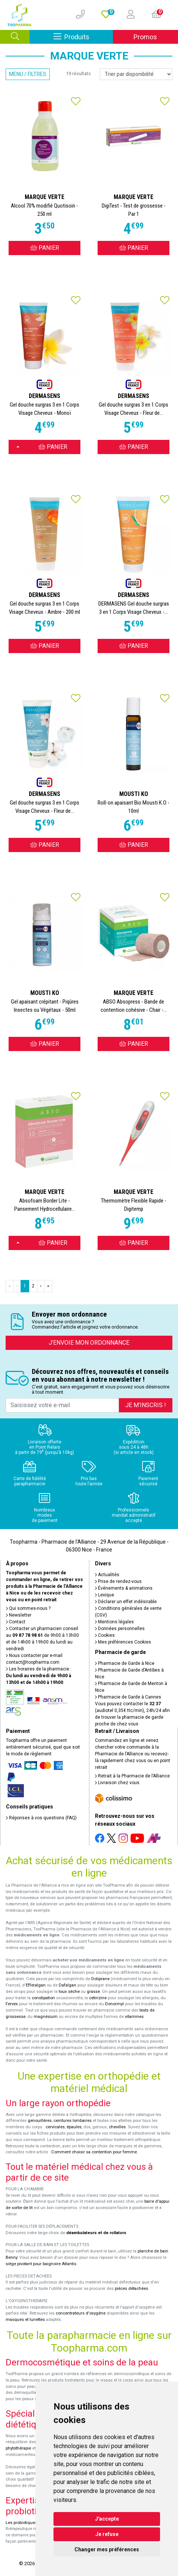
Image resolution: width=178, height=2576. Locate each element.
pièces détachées (131, 2288)
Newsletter (18, 1615)
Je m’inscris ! (145, 1405)
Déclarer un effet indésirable (126, 1601)
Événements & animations (124, 1588)
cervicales (55, 2127)
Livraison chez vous (117, 1782)
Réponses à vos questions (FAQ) (41, 1817)
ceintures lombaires (72, 2120)
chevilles (117, 2127)
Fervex (12, 2003)
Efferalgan (36, 1985)
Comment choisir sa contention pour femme (94, 2152)
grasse (93, 1991)
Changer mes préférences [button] (106, 2549)
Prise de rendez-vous (118, 1581)
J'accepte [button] (107, 2519)
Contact (15, 1621)
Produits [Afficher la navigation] (83, 36)
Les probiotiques (21, 2522)
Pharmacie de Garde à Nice (124, 1663)
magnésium (46, 2016)
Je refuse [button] (107, 2534)
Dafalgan (67, 1985)
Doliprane (100, 1978)
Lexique (104, 1595)
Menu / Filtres (27, 74)
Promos (145, 37)
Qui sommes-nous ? (28, 1608)
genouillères (40, 2120)
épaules (74, 2127)
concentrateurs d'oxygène (80, 2313)
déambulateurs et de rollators (96, 2232)
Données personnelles (120, 1628)
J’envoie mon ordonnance (89, 1342)
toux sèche (69, 1991)
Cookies (105, 1635)
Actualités (107, 1574)
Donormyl (114, 2003)
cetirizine (98, 1997)
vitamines (134, 2016)
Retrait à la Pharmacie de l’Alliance (132, 1776)
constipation (43, 1997)
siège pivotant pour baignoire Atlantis (41, 2263)
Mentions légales (114, 1621)
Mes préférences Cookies (123, 1642)
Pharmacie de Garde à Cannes (128, 1697)
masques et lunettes (25, 2319)
